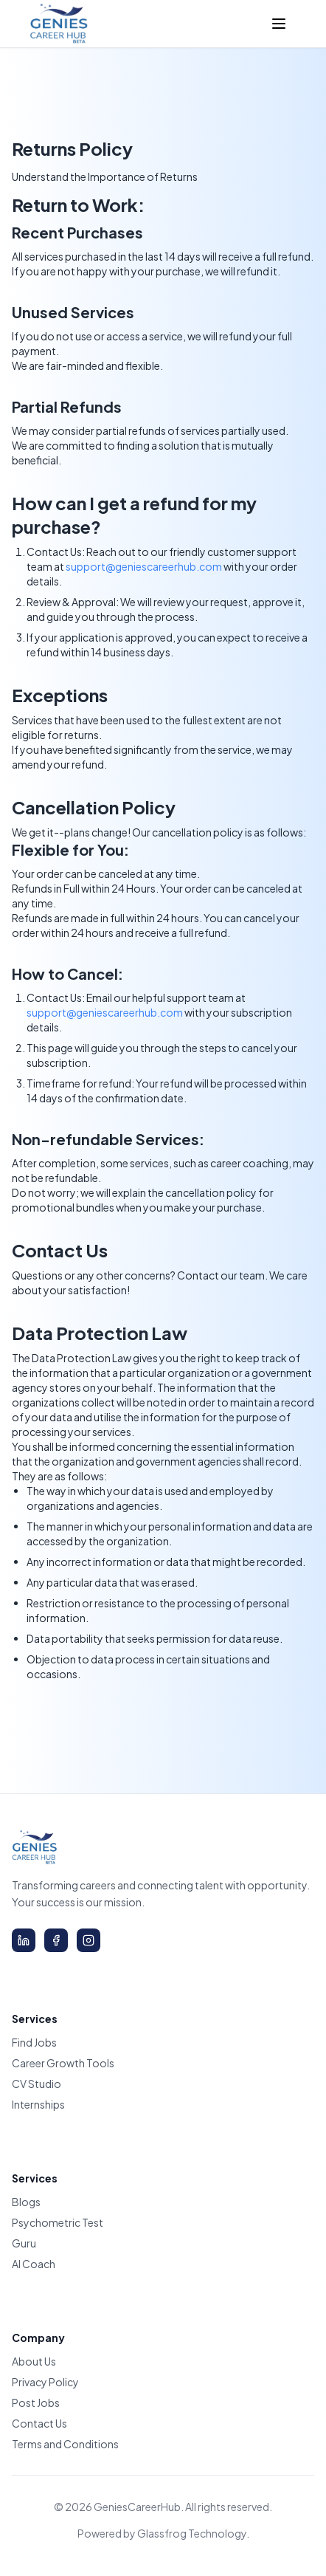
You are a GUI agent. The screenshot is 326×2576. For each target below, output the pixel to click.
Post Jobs (36, 2402)
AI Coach (33, 2263)
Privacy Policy (45, 2381)
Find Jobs (34, 2042)
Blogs (26, 2201)
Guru (24, 2243)
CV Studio (36, 2083)
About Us (34, 2361)
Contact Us (39, 2423)
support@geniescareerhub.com (144, 566)
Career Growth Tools (63, 2063)
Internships (38, 2104)
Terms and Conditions (65, 2443)
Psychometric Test (57, 2222)
